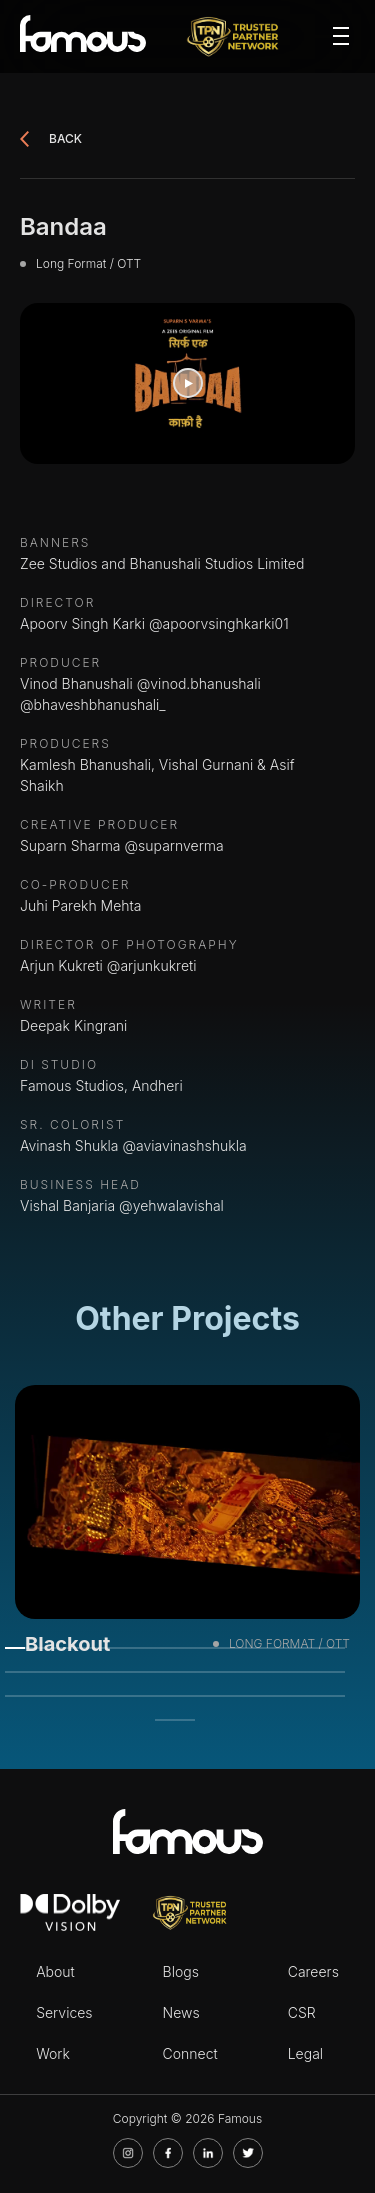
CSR (302, 2012)
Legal (305, 2053)
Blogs (181, 1971)
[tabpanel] (187, 1527)
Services (64, 2012)
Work (53, 2053)
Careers (313, 1971)
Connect (190, 2053)
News (181, 2012)
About (55, 1971)
